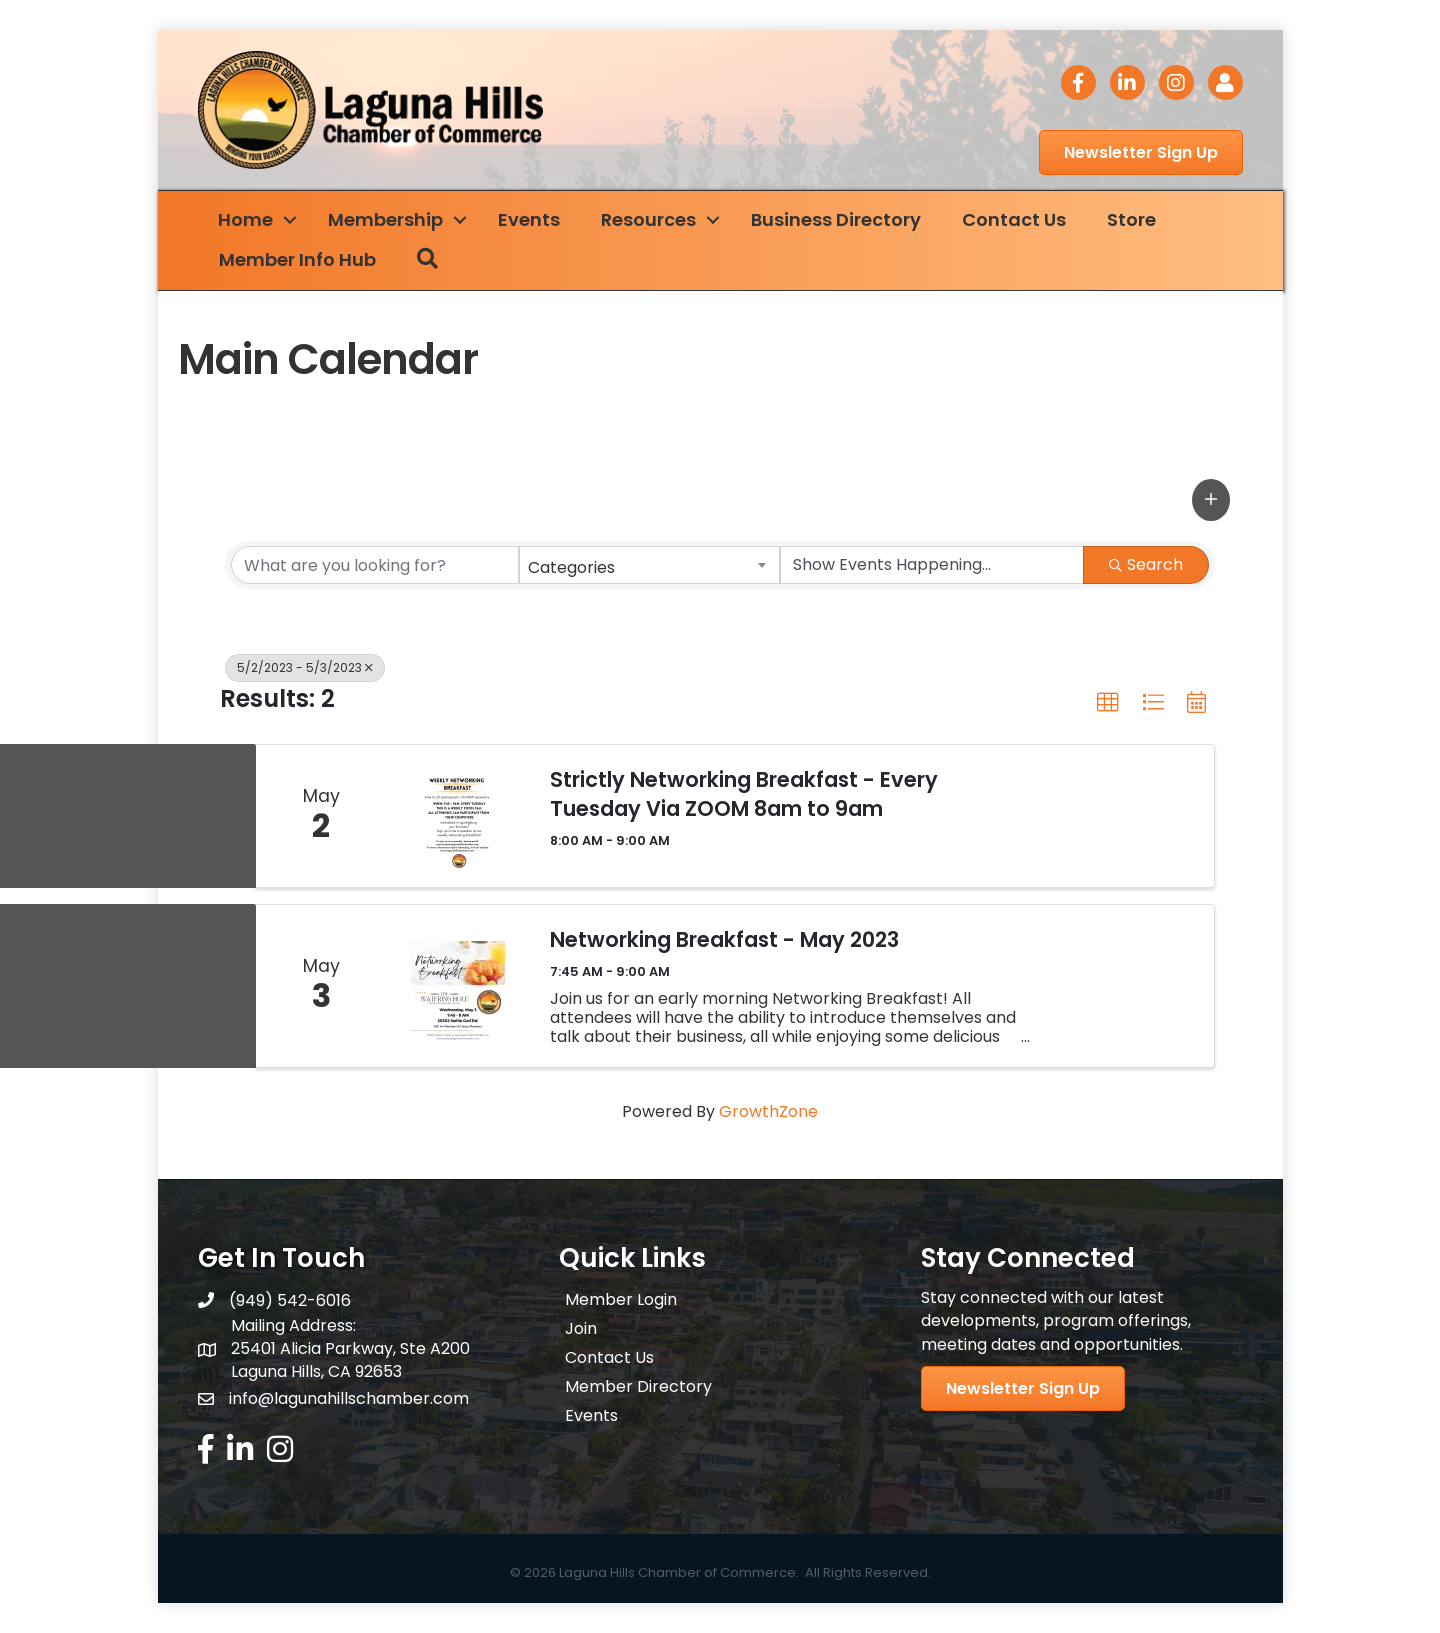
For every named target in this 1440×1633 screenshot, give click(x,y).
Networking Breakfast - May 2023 (724, 939)
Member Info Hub (297, 259)
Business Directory (836, 219)
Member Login (621, 1299)
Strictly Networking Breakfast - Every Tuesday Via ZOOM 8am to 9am (744, 794)
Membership (385, 219)
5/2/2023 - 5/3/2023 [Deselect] (305, 667)
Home (245, 219)
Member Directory (638, 1386)
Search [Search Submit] (1146, 564)
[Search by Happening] (932, 565)
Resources (648, 219)
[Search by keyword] (375, 565)
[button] (1211, 500)
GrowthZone (768, 1111)
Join (581, 1328)
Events (529, 219)
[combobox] (650, 565)
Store (1131, 219)
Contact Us (1014, 219)
